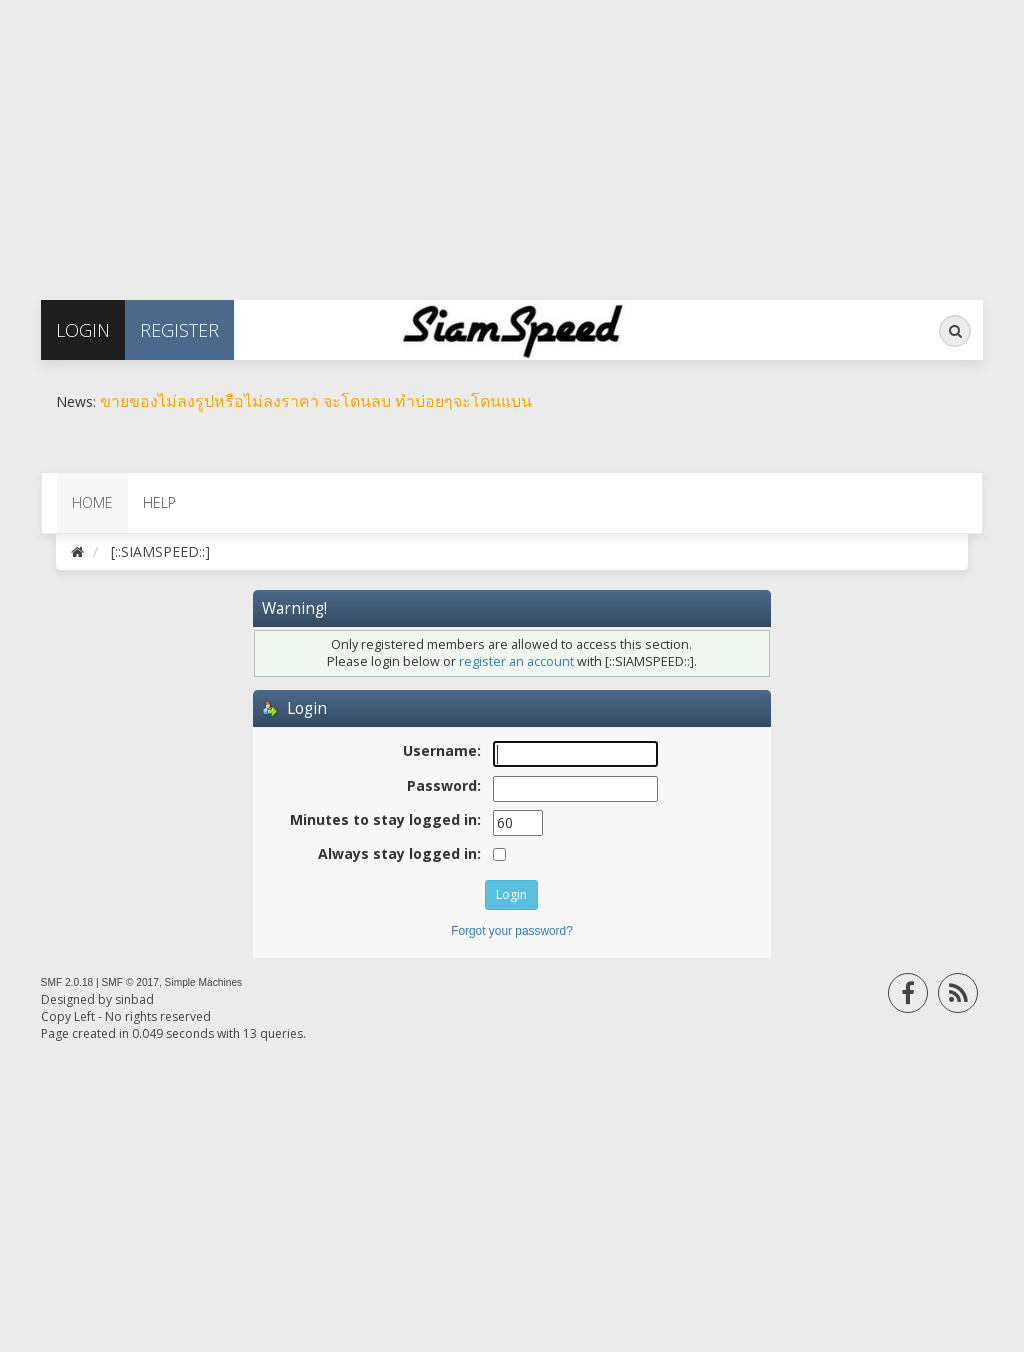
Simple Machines (204, 982)
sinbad (134, 999)
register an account (516, 661)
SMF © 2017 (130, 982)
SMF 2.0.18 (67, 982)
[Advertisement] (512, 140)
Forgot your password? (512, 931)
